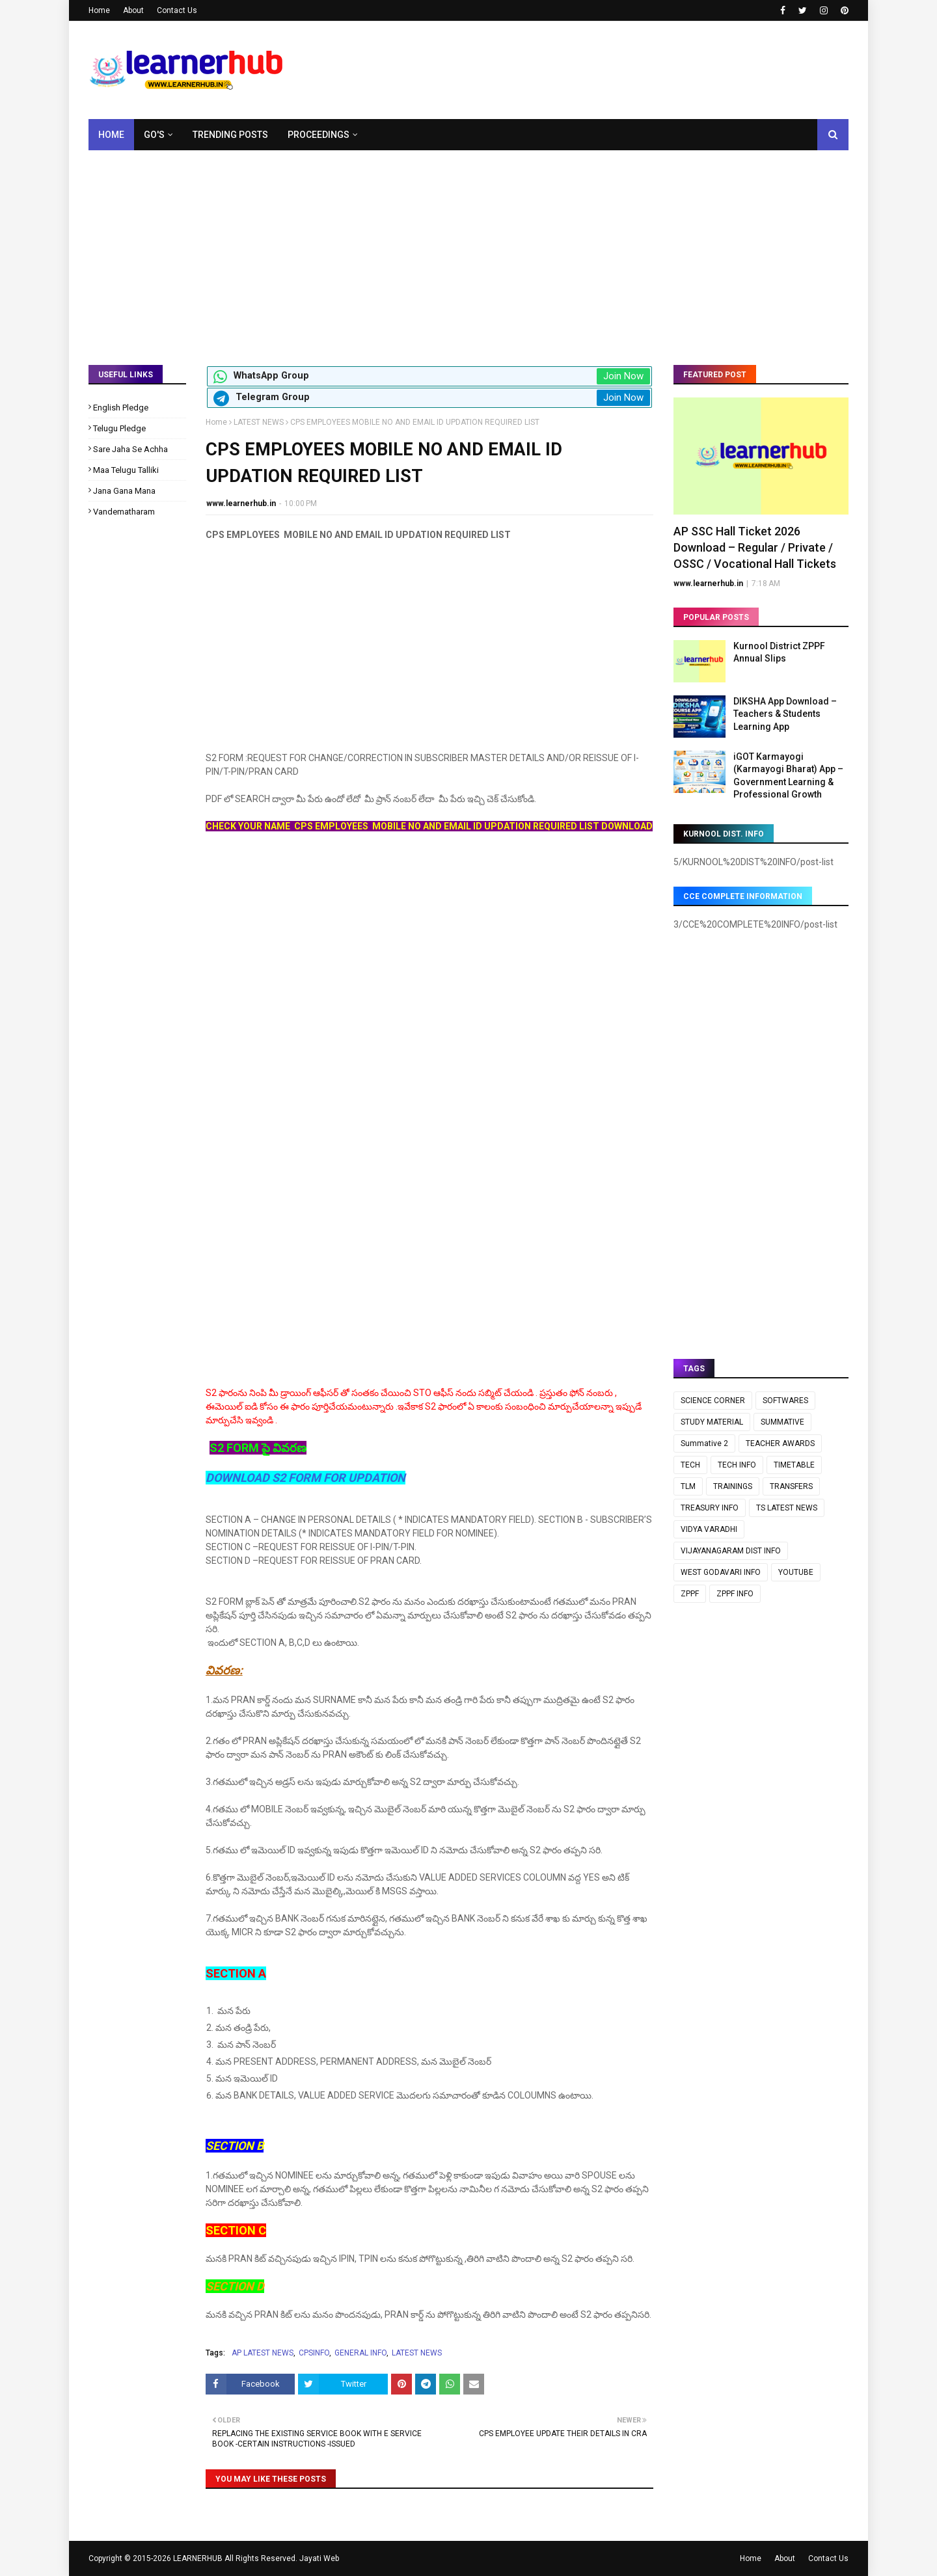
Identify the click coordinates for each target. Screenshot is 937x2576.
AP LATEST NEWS (262, 2352)
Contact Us (177, 10)
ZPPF (690, 1593)
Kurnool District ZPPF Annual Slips (779, 652)
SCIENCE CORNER (713, 1400)
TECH (690, 1464)
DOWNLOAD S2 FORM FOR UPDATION (305, 1477)
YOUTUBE (795, 1572)
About (133, 10)
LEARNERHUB (198, 2558)
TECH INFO (737, 1464)
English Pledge (120, 407)
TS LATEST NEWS (786, 1507)
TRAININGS (732, 1486)
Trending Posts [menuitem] (230, 134)
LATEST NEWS (259, 422)
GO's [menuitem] (154, 134)
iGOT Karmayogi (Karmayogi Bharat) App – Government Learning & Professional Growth (788, 775)
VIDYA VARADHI (709, 1529)
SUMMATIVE (782, 1422)
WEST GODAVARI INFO (721, 1572)
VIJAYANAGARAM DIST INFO (731, 1550)
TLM (688, 1486)
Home (99, 10)
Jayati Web (319, 2558)
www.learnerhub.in (241, 503)
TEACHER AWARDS (780, 1443)
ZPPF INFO (735, 1593)
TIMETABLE (794, 1464)
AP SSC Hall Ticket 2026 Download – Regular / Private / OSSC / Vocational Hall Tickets (754, 547)
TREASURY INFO (710, 1507)
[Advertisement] (468, 248)
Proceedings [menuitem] (318, 134)
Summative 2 (704, 1443)
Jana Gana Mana (124, 491)
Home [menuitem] (111, 134)
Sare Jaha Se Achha (130, 449)
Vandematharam (124, 512)
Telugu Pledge (119, 428)
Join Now (623, 376)
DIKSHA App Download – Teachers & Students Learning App (785, 714)
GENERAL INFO (360, 2352)
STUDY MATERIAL (712, 1422)
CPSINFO (314, 2352)
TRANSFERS (791, 1486)
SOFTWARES (785, 1400)
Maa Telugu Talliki (126, 470)
